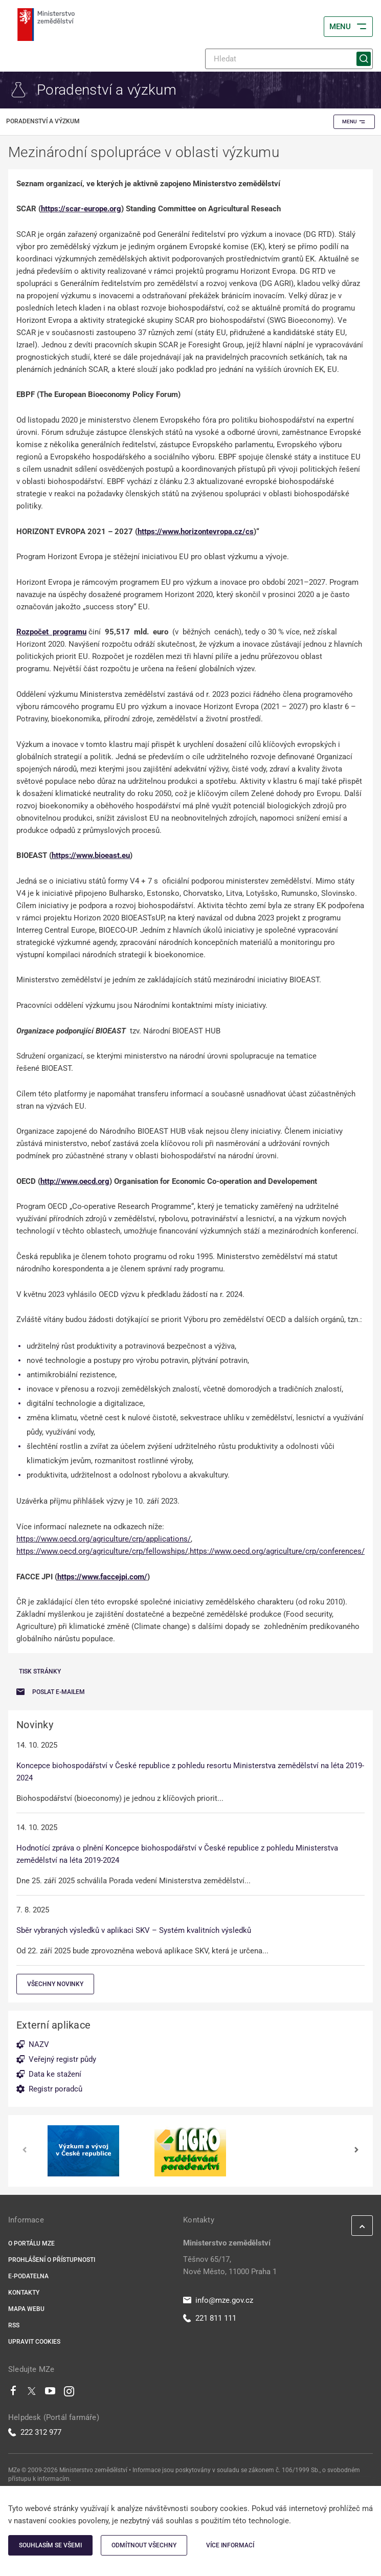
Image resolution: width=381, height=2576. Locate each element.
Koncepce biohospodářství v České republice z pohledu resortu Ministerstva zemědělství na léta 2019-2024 (190, 1771)
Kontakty (23, 2292)
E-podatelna (28, 2276)
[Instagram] (69, 2393)
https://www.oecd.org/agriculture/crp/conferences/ (277, 1551)
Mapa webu (26, 2309)
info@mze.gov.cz (218, 2300)
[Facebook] (13, 2393)
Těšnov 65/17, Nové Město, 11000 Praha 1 (230, 2265)
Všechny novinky (55, 1984)
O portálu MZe (31, 2243)
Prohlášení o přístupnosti (51, 2259)
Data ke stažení (55, 2074)
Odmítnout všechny (143, 2545)
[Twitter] (32, 2393)
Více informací (230, 2545)
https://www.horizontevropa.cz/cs (196, 531)
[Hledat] (289, 59)
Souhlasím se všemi (50, 2545)
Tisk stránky (40, 1671)
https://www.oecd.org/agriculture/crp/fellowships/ (102, 1551)
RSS (13, 2325)
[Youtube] (50, 2393)
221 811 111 (209, 2318)
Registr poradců (55, 2089)
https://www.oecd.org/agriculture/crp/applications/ (103, 1539)
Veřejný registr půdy (62, 2059)
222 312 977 (34, 2432)
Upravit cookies (34, 2341)
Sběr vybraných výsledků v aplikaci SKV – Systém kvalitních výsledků (133, 1930)
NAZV (39, 2044)
